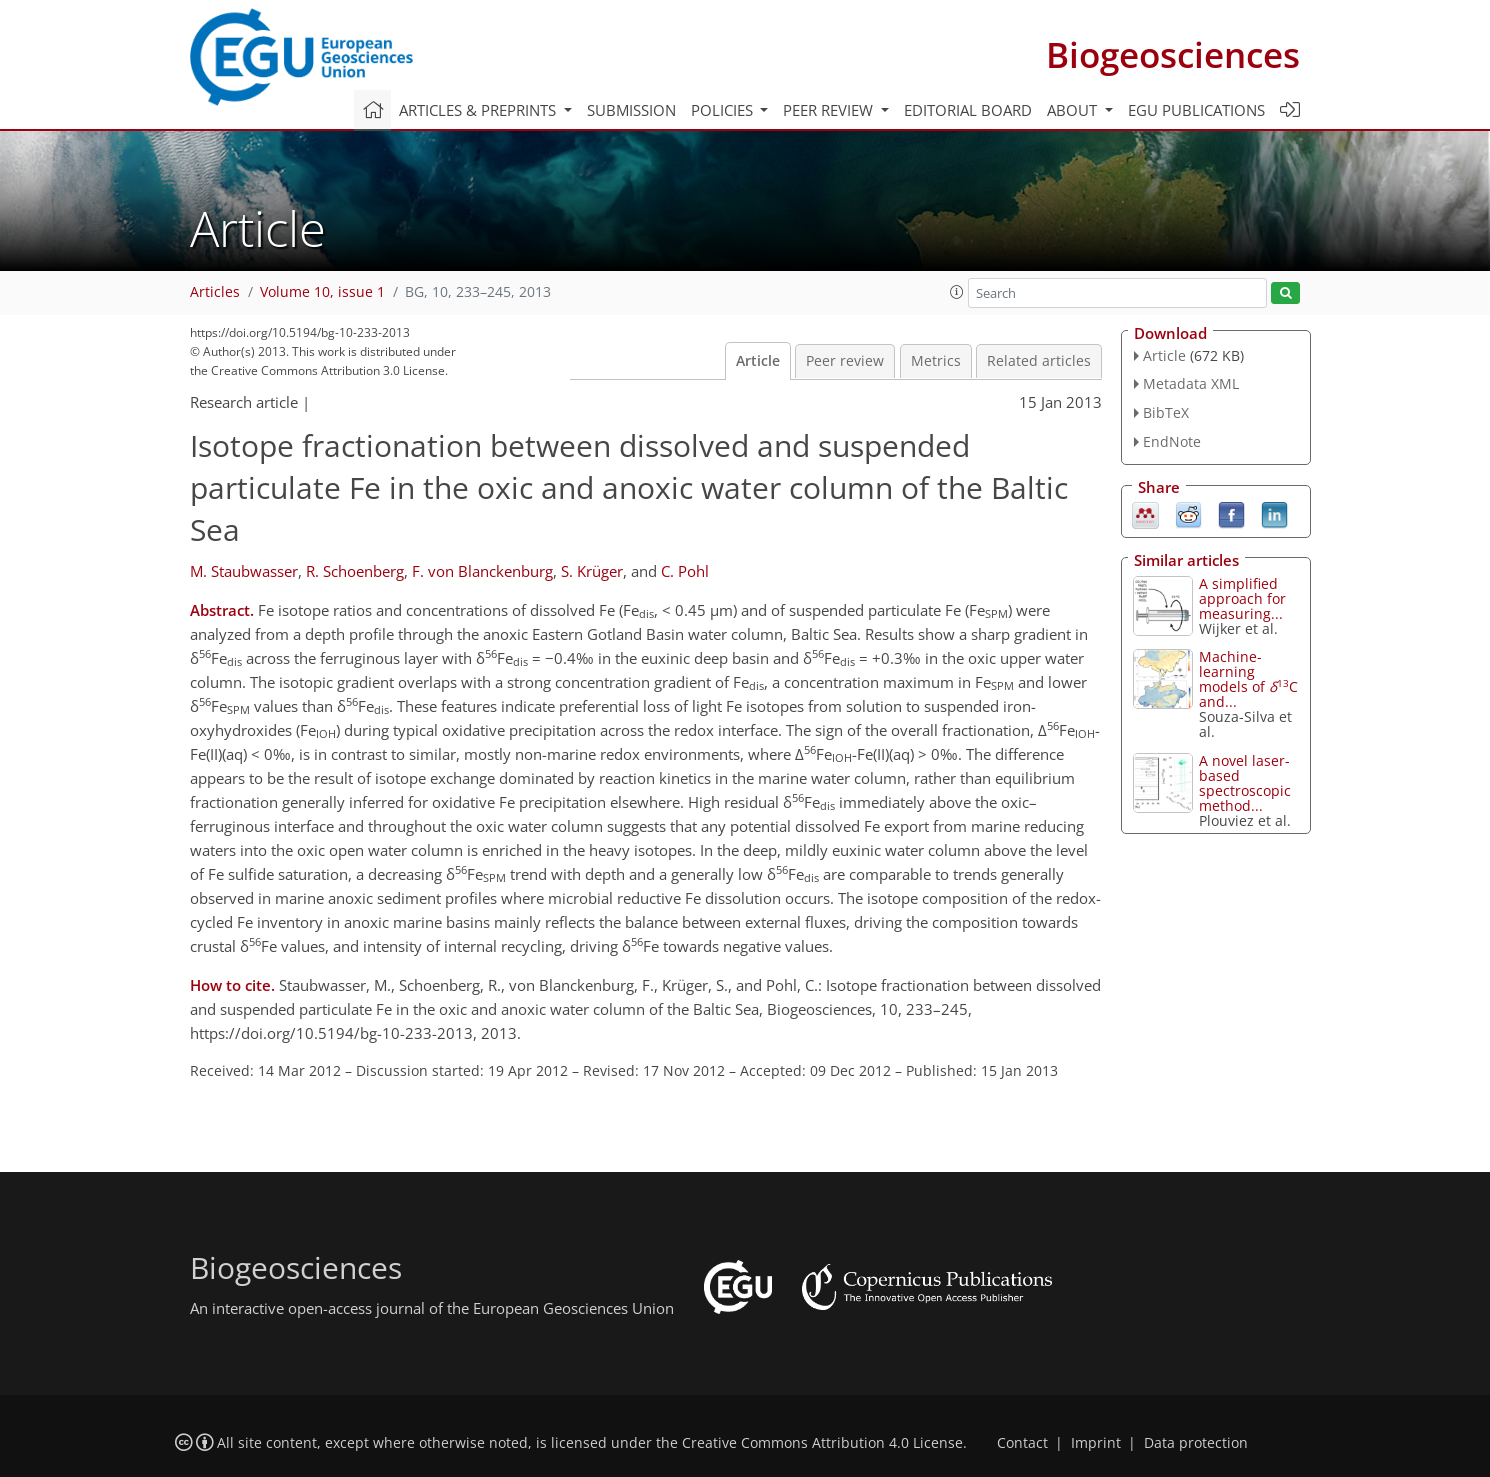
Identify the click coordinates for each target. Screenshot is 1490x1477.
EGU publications (1196, 110)
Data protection (1196, 1443)
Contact (1022, 1443)
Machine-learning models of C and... (1248, 679)
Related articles (1039, 361)
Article (758, 361)
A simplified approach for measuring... (1242, 598)
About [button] (1074, 110)
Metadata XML (1191, 383)
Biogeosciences (1173, 54)
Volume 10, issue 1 (322, 292)
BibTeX (1166, 412)
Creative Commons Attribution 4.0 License (822, 1443)
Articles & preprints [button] (479, 110)
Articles (215, 292)
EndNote (1172, 441)
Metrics (936, 361)
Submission (631, 110)
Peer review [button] (830, 110)
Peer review (845, 361)
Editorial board (968, 110)
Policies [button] (724, 110)
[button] (957, 292)
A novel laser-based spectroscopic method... (1245, 783)
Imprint (1096, 1443)
